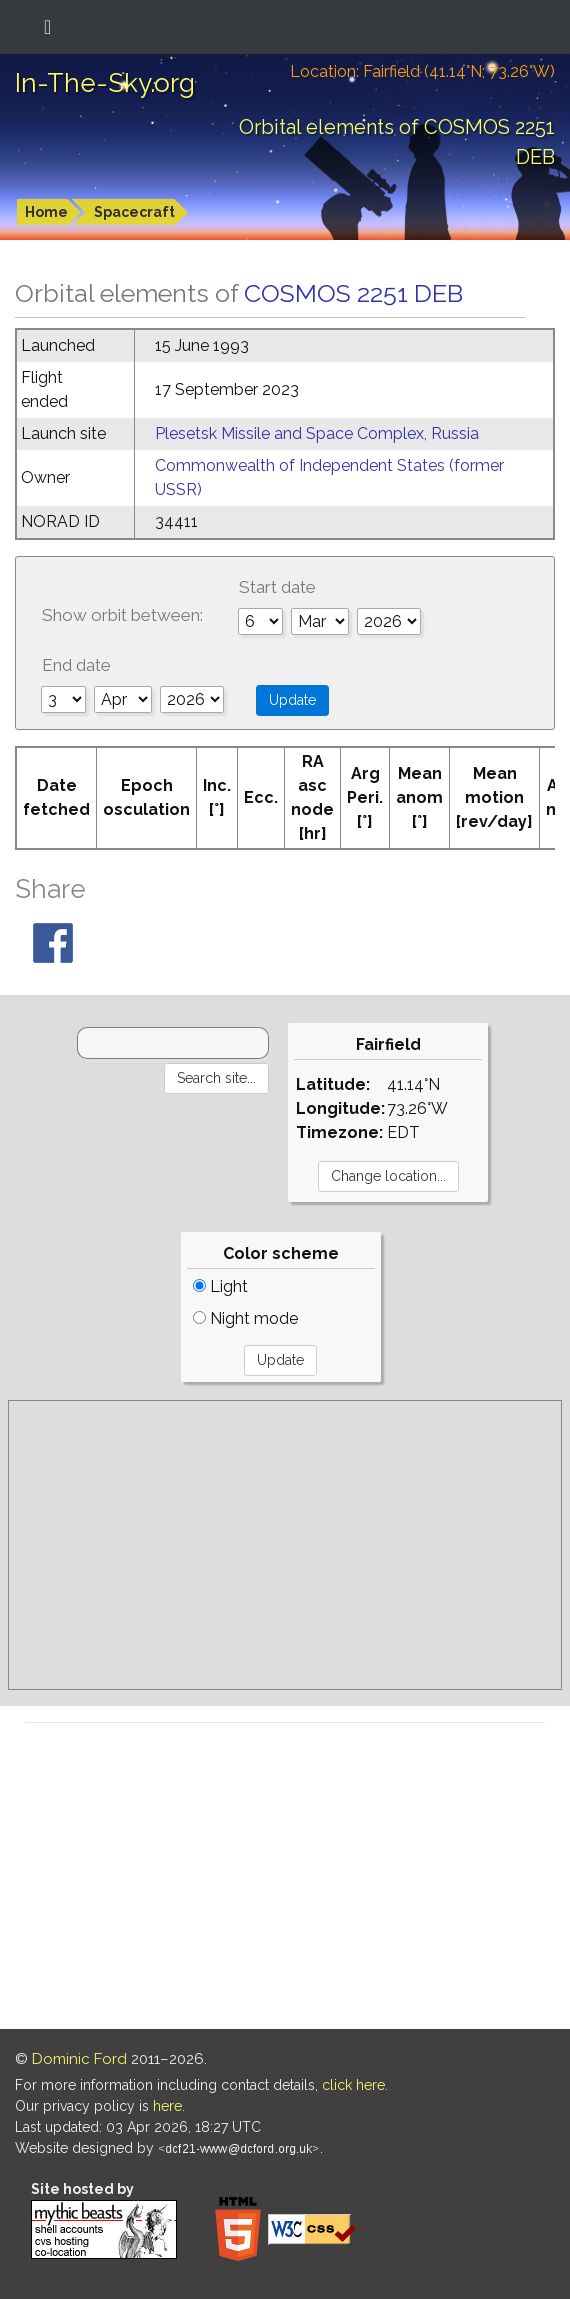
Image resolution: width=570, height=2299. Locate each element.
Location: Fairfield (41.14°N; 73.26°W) (422, 71)
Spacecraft (134, 212)
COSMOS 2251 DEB (353, 293)
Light (220, 1286)
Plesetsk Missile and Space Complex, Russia (317, 433)
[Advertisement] (285, 1545)
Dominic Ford (79, 2059)
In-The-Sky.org (105, 83)
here (167, 2106)
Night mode (245, 1318)
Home (46, 212)
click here (353, 2085)
